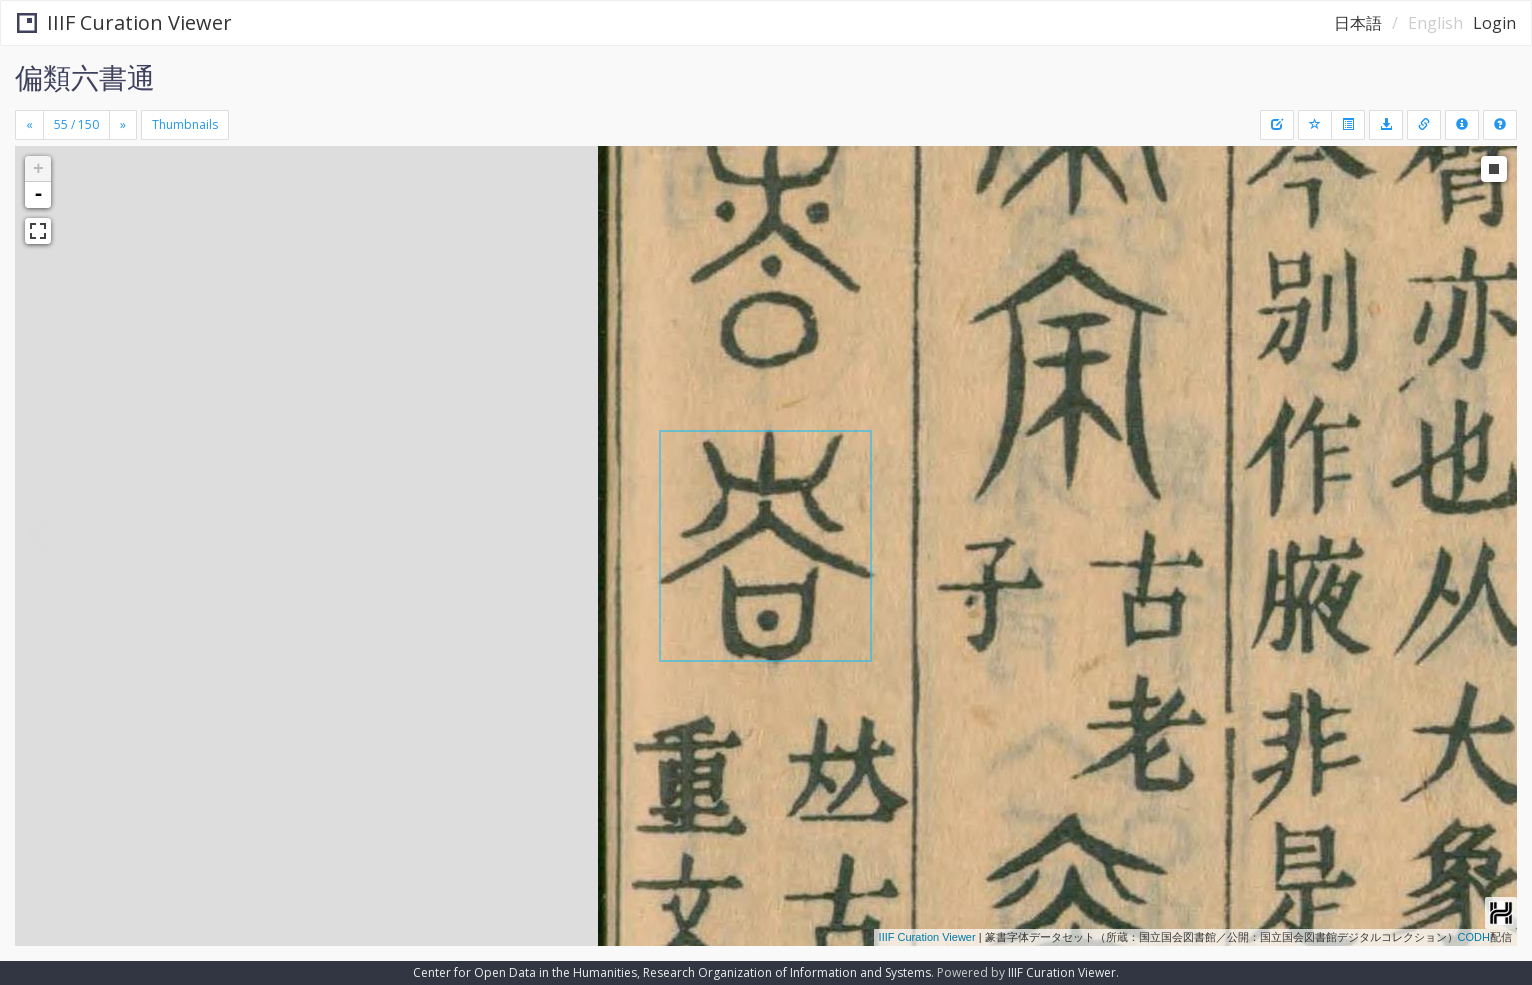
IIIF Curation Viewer (124, 22)
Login (1494, 23)
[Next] (123, 125)
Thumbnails (185, 124)
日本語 (1358, 23)
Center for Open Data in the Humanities (525, 972)
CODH (1474, 937)
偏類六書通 (85, 77)
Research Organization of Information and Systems (787, 972)
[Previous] (29, 125)
